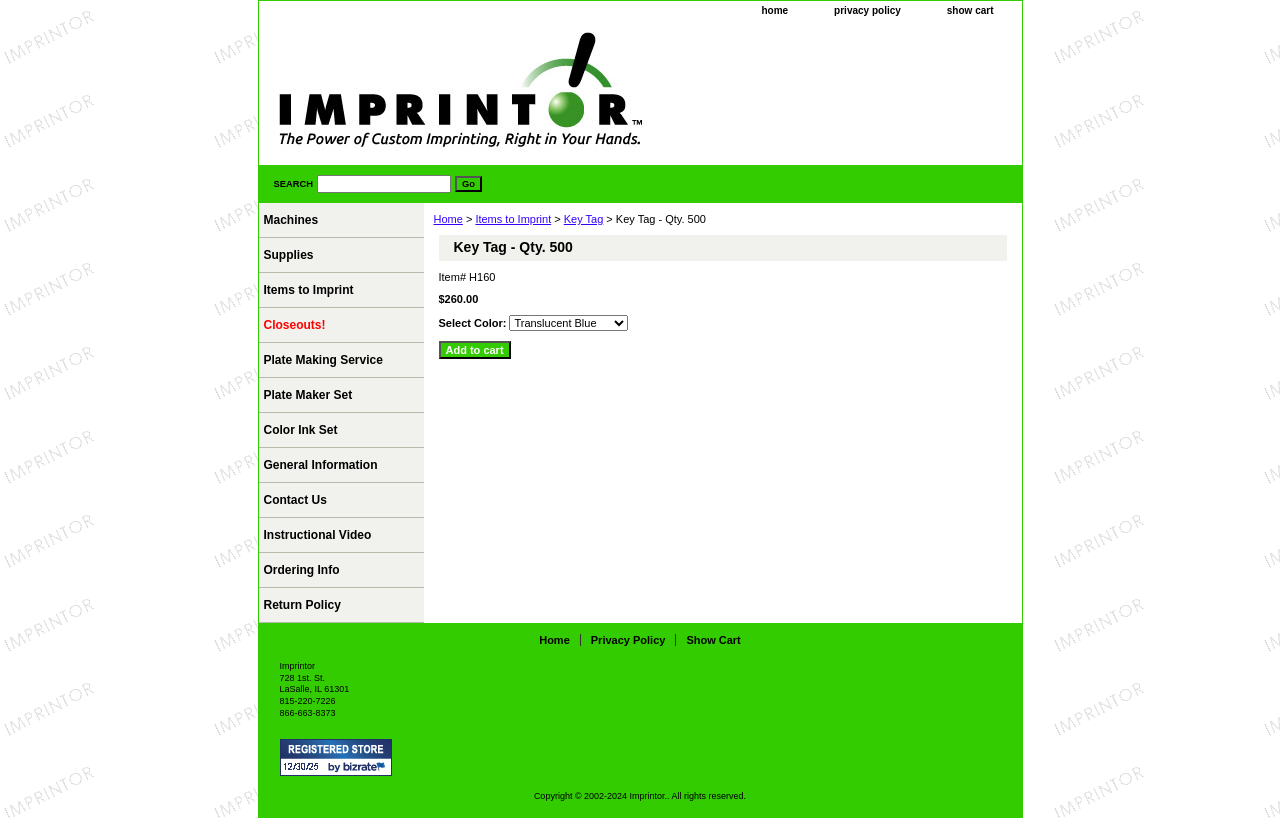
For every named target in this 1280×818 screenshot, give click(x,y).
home (774, 10)
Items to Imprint (513, 219)
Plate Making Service (323, 360)
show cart (970, 10)
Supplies (289, 255)
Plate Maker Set (308, 395)
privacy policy (867, 10)
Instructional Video (318, 535)
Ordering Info (302, 570)
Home (448, 219)
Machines (291, 220)
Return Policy (302, 605)
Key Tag (584, 219)
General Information (321, 465)
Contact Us (295, 500)
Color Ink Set (301, 430)
